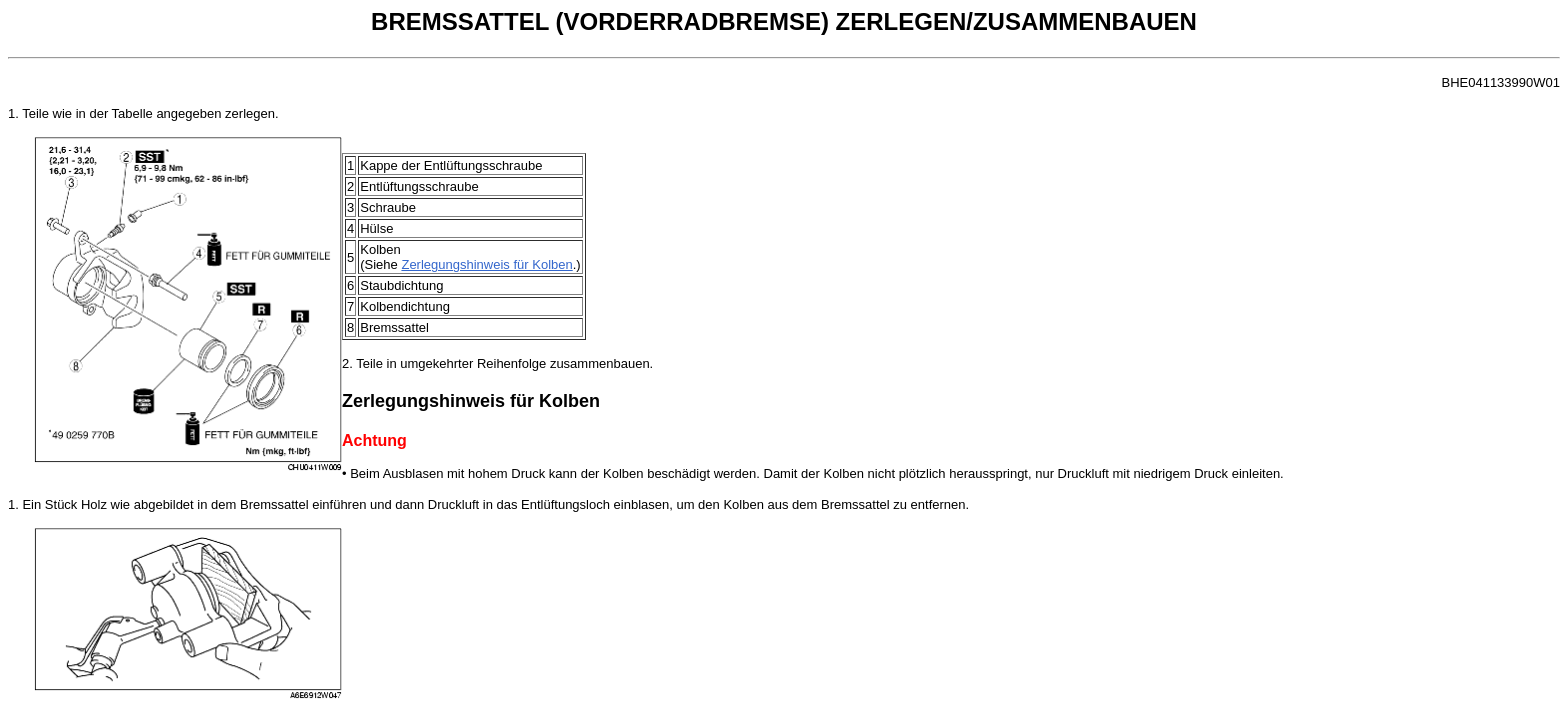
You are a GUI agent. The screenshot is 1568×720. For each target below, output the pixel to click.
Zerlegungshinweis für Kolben (486, 264)
